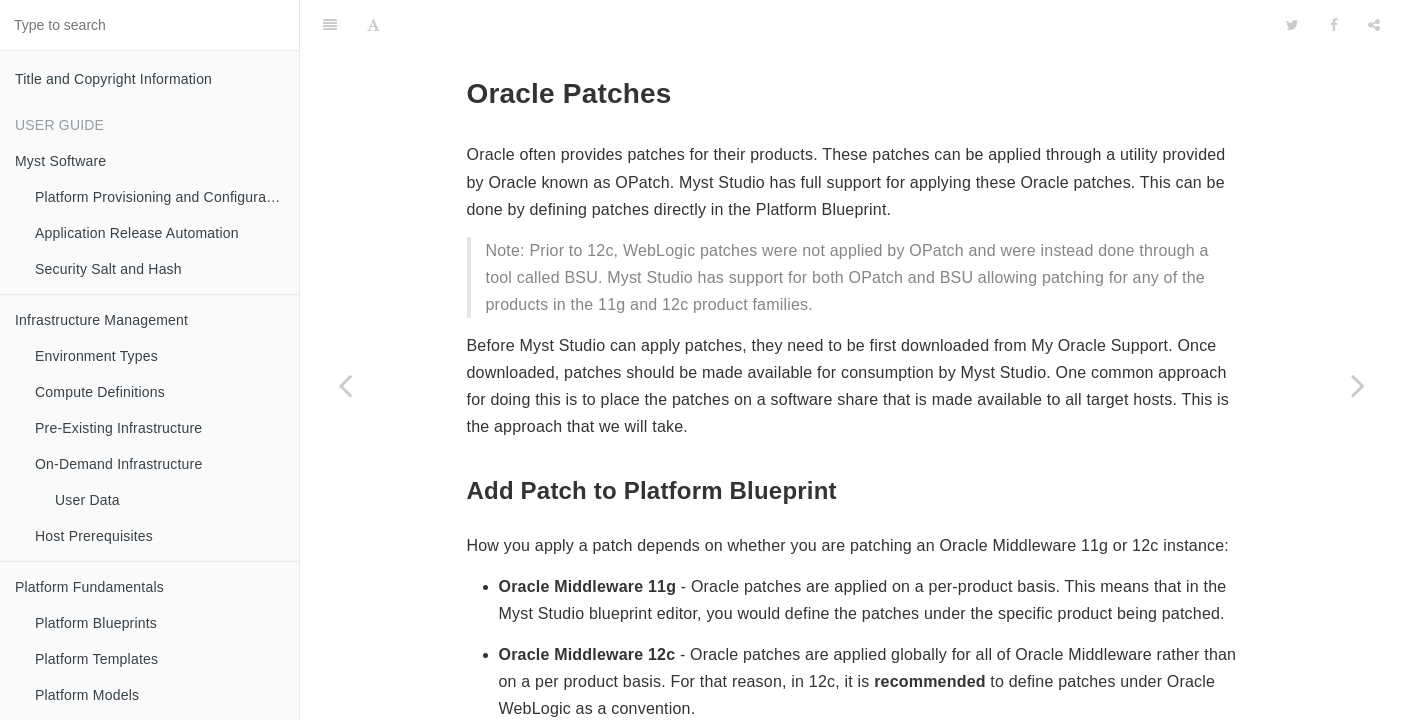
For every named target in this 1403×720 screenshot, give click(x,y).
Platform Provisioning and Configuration (162, 197)
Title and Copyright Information (113, 79)
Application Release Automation (137, 233)
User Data (87, 500)
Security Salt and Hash (108, 269)
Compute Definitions (100, 392)
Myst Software (60, 161)
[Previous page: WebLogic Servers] (345, 385)
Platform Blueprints (96, 623)
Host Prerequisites (94, 536)
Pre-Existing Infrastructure (118, 428)
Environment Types (96, 356)
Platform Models (87, 695)
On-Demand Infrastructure (118, 464)
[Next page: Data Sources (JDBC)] (1358, 385)
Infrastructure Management (101, 320)
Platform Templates (96, 659)
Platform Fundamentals (89, 587)
